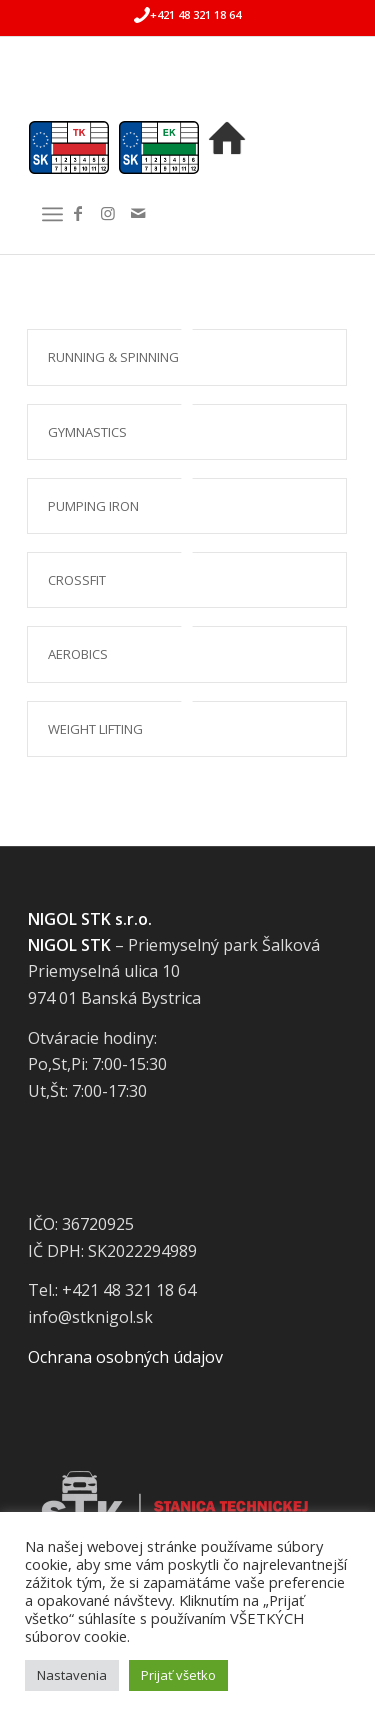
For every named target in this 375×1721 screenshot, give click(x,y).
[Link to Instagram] (108, 213)
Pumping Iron (93, 506)
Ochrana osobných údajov (125, 1357)
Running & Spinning (113, 357)
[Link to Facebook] (78, 213)
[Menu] (52, 214)
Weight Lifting (95, 729)
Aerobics (78, 654)
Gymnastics (87, 432)
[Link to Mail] (138, 213)
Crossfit (77, 580)
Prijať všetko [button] (178, 1675)
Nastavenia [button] (72, 1675)
